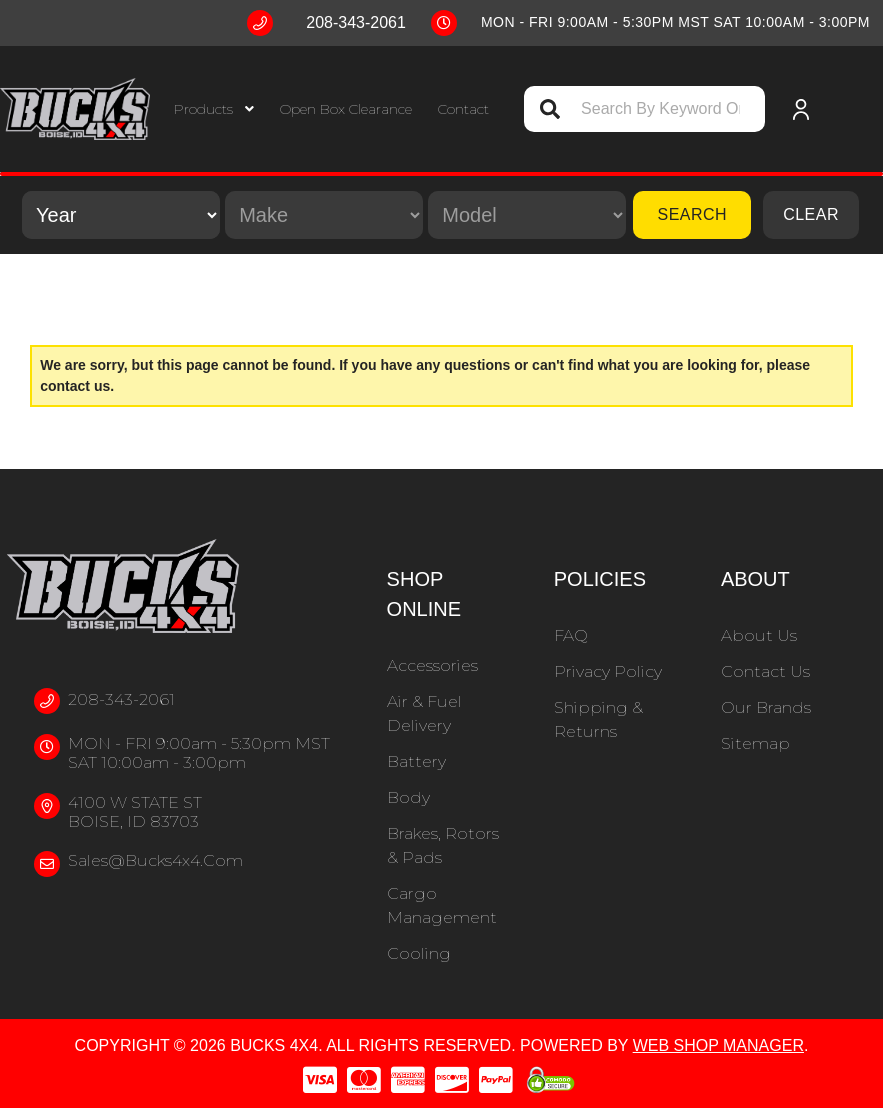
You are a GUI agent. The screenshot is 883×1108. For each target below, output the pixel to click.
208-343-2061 (121, 699)
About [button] (755, 579)
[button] (214, 109)
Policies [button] (600, 579)
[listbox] (121, 215)
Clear (811, 214)
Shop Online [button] (424, 594)
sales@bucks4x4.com (155, 860)
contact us (75, 386)
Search (692, 214)
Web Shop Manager (718, 1045)
